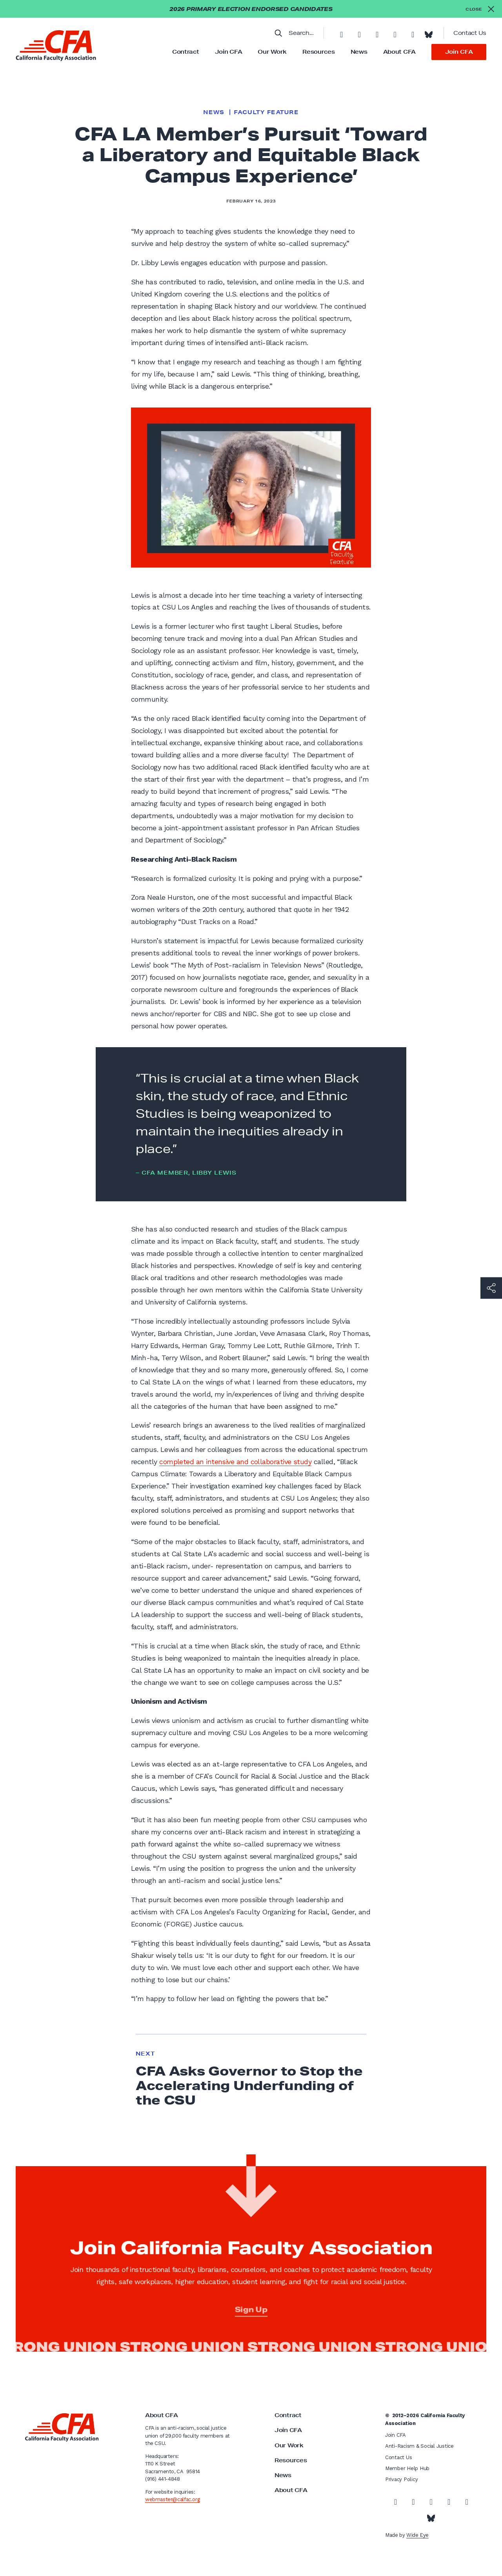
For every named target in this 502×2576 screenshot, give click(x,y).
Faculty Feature (266, 112)
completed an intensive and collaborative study (235, 1461)
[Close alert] (480, 9)
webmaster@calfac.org (172, 2499)
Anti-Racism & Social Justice (419, 2446)
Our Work (272, 51)
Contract (185, 51)
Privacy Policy (401, 2479)
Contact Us (469, 33)
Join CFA (228, 51)
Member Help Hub (407, 2468)
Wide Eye (417, 2535)
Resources (318, 51)
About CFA (399, 51)
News (359, 51)
